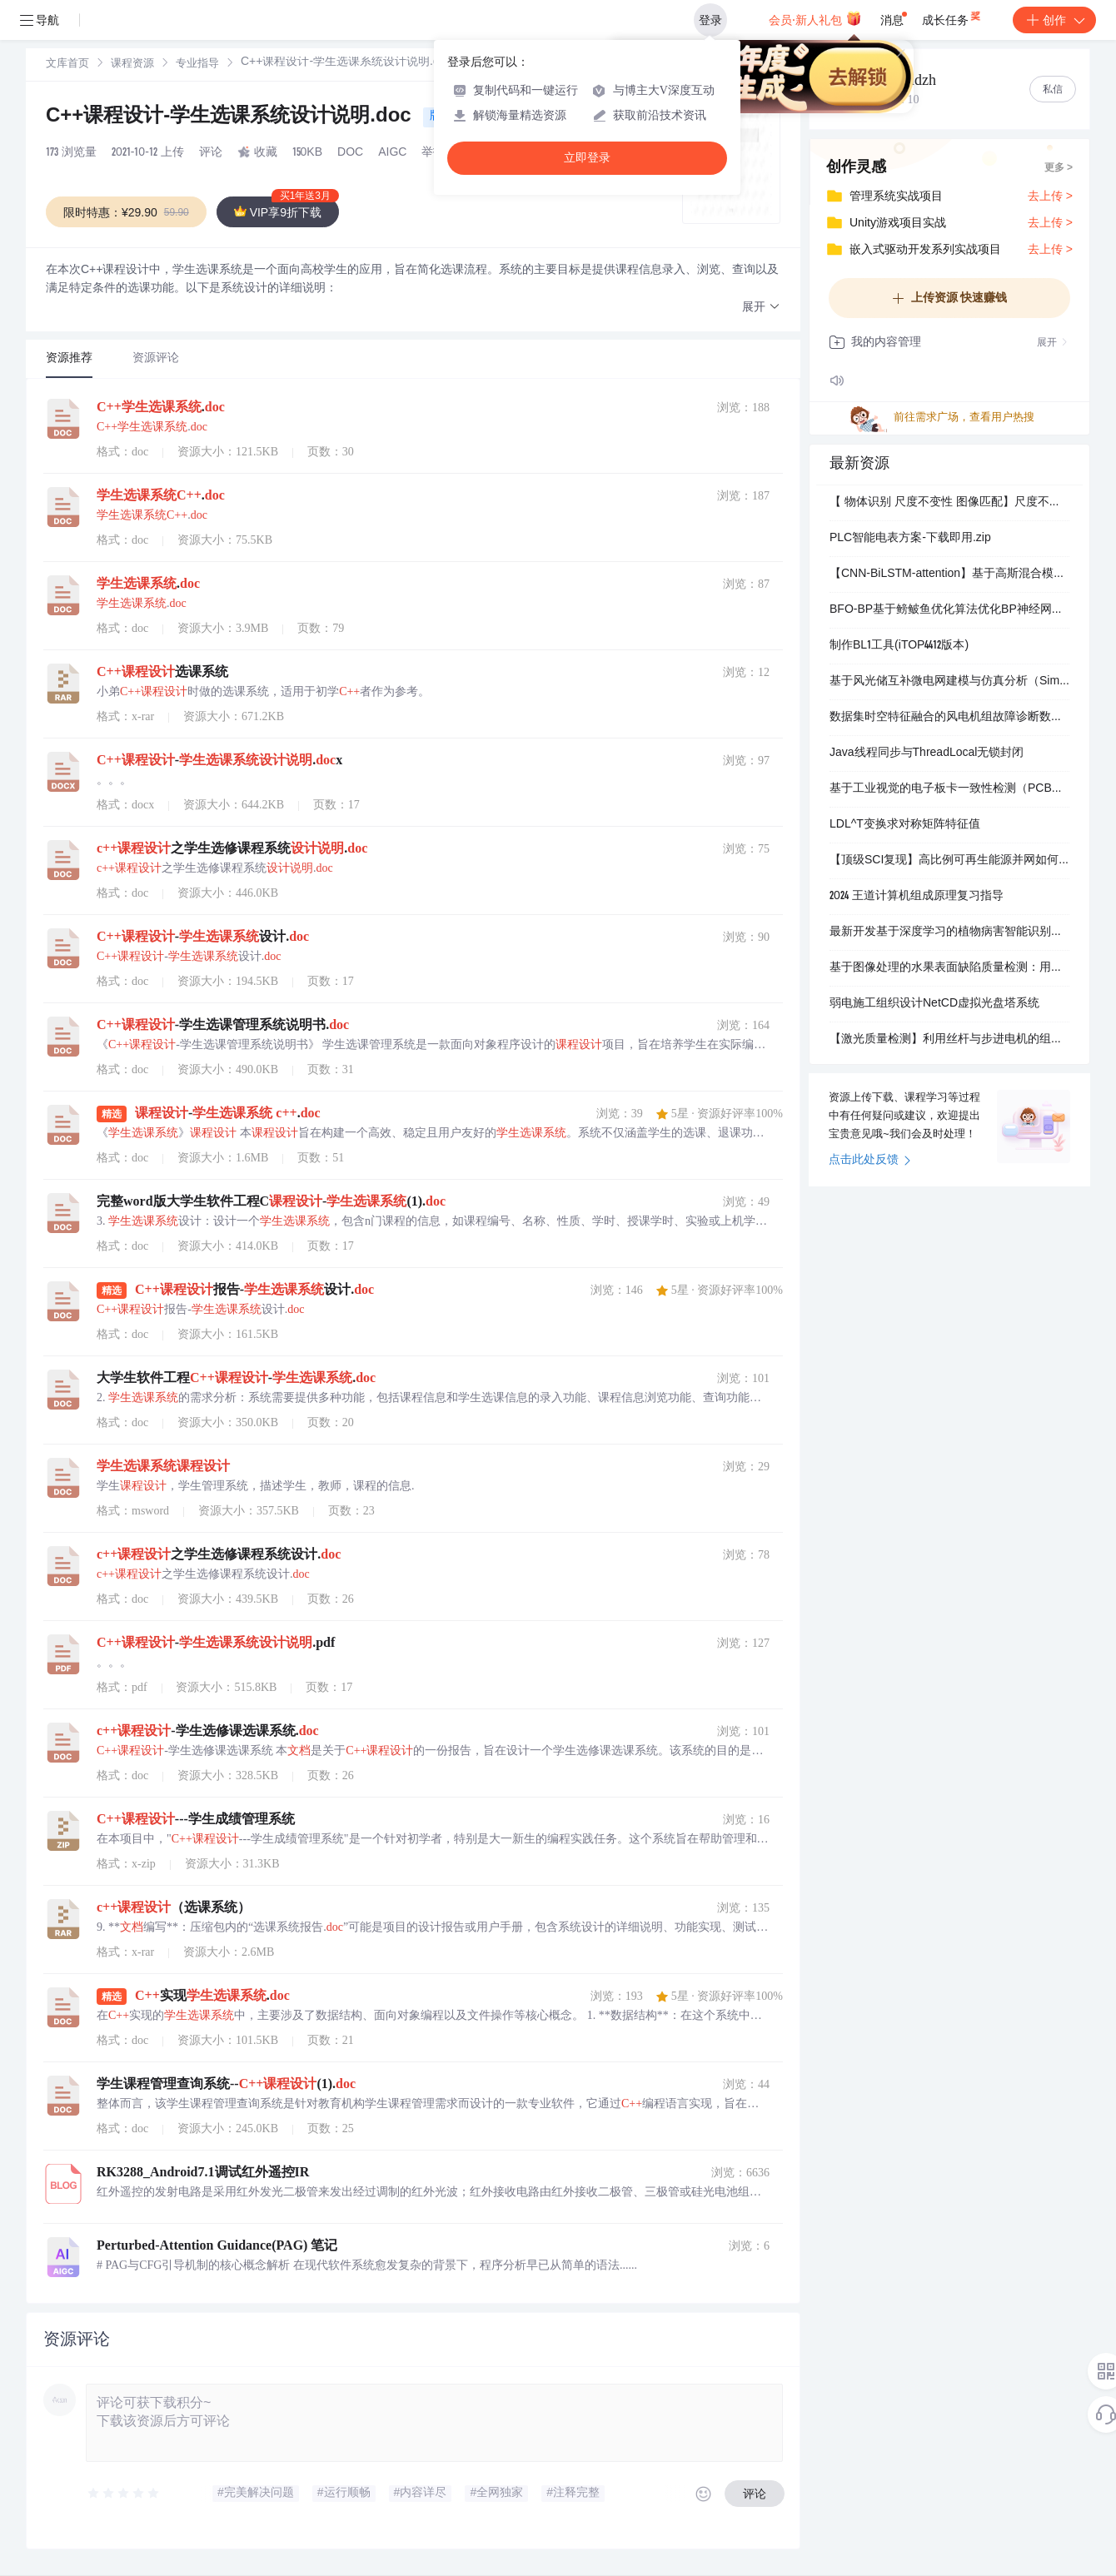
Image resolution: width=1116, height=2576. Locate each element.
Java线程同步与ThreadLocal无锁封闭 (927, 753)
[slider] (124, 2493)
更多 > (1058, 168)
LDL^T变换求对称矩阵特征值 (905, 825)
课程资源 (132, 64)
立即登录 (587, 158)
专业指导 (197, 64)
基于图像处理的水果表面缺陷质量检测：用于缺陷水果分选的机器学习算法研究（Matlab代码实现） (949, 968)
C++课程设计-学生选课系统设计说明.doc (231, 117)
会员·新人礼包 (815, 18)
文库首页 (67, 64)
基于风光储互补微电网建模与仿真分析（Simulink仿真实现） (949, 682)
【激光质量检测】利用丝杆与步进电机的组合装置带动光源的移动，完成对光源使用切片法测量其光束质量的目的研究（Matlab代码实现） (949, 1040)
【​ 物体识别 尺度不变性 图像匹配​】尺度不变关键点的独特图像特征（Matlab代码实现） (949, 503)
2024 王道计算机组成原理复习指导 (917, 897)
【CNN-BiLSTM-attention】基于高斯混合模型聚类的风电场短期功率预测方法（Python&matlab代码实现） (949, 574)
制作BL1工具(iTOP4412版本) (899, 646)
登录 (710, 20)
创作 (1054, 20)
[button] (761, 308)
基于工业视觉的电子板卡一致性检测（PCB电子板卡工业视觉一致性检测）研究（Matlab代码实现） (949, 789)
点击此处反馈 (870, 1160)
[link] (67, 64)
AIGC (392, 153)
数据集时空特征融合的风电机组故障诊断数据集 (949, 718)
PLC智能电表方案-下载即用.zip (910, 539)
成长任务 (952, 16)
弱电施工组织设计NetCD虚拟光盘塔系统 (934, 1004)
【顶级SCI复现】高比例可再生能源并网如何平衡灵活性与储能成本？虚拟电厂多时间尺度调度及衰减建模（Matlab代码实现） (949, 861)
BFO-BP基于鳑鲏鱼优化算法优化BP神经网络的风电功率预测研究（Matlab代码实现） (949, 610)
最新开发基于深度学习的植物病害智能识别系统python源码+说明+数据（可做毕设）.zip (949, 932)
